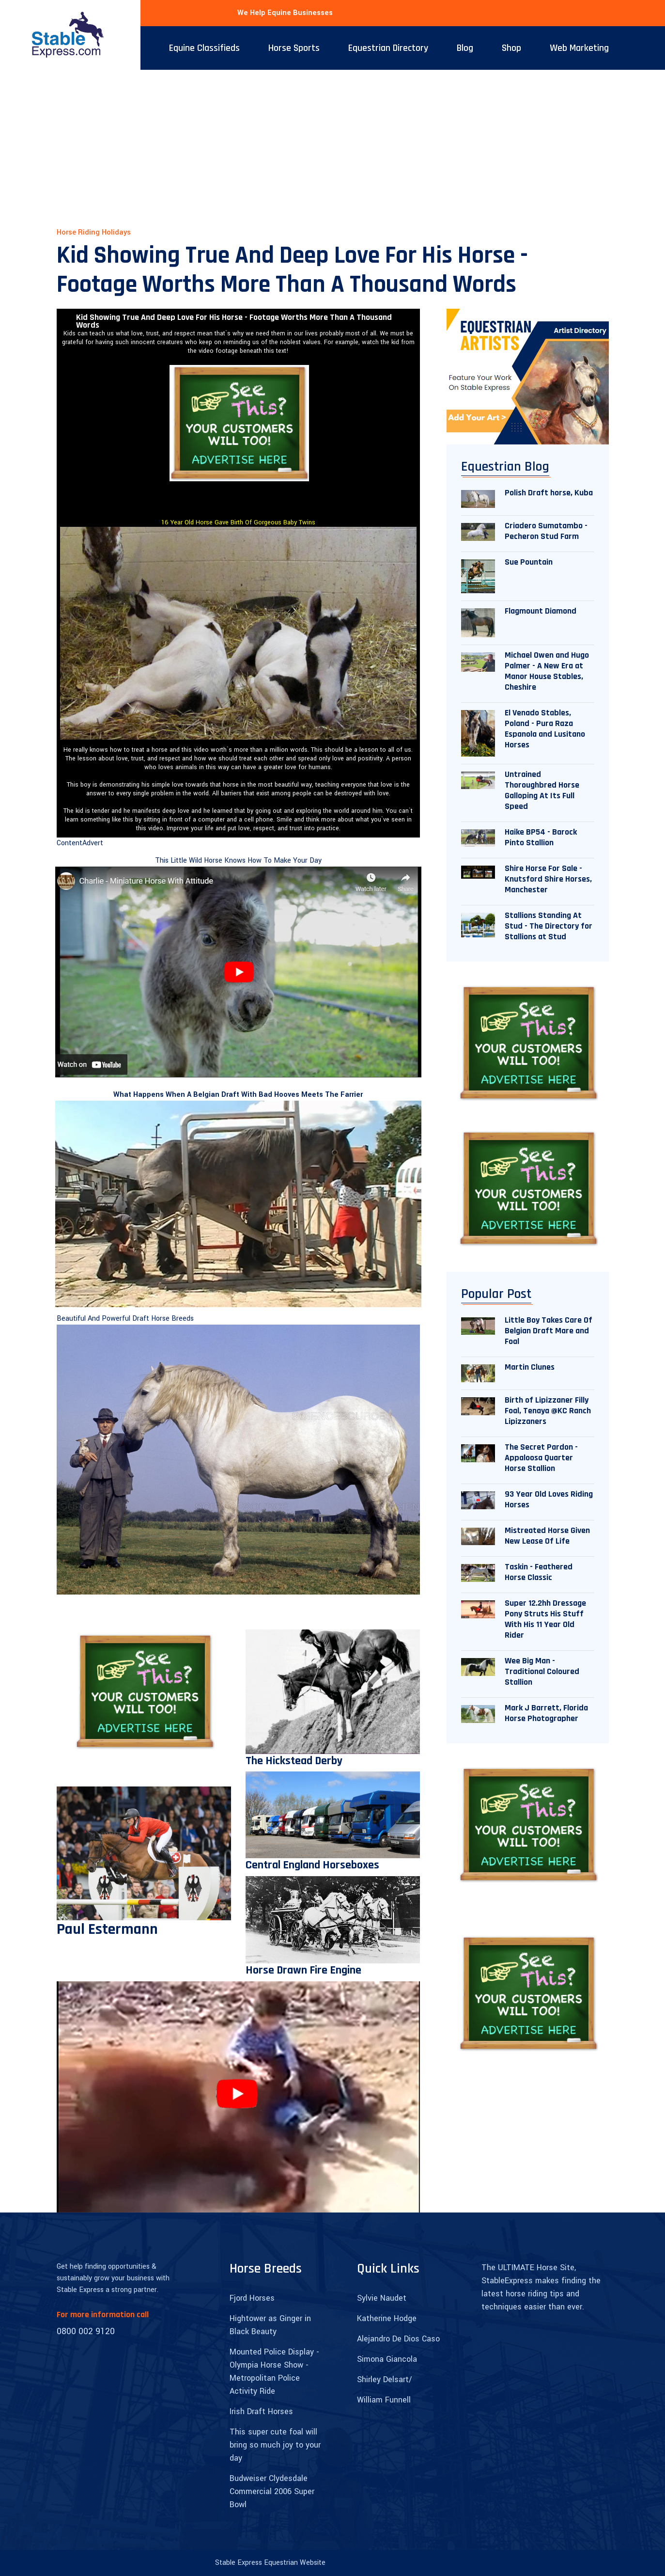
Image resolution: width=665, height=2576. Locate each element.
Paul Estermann (107, 1929)
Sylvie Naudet (381, 2298)
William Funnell (384, 2399)
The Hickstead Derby (294, 1761)
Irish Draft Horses (261, 2411)
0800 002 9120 (86, 2331)
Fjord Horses (252, 2298)
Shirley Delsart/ (384, 2379)
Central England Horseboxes (312, 1865)
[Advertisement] (332, 142)
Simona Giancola (387, 2359)
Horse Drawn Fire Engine (303, 1970)
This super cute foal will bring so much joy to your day (275, 2445)
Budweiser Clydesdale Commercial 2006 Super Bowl (272, 2491)
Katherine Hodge (387, 2318)
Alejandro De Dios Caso (398, 2338)
